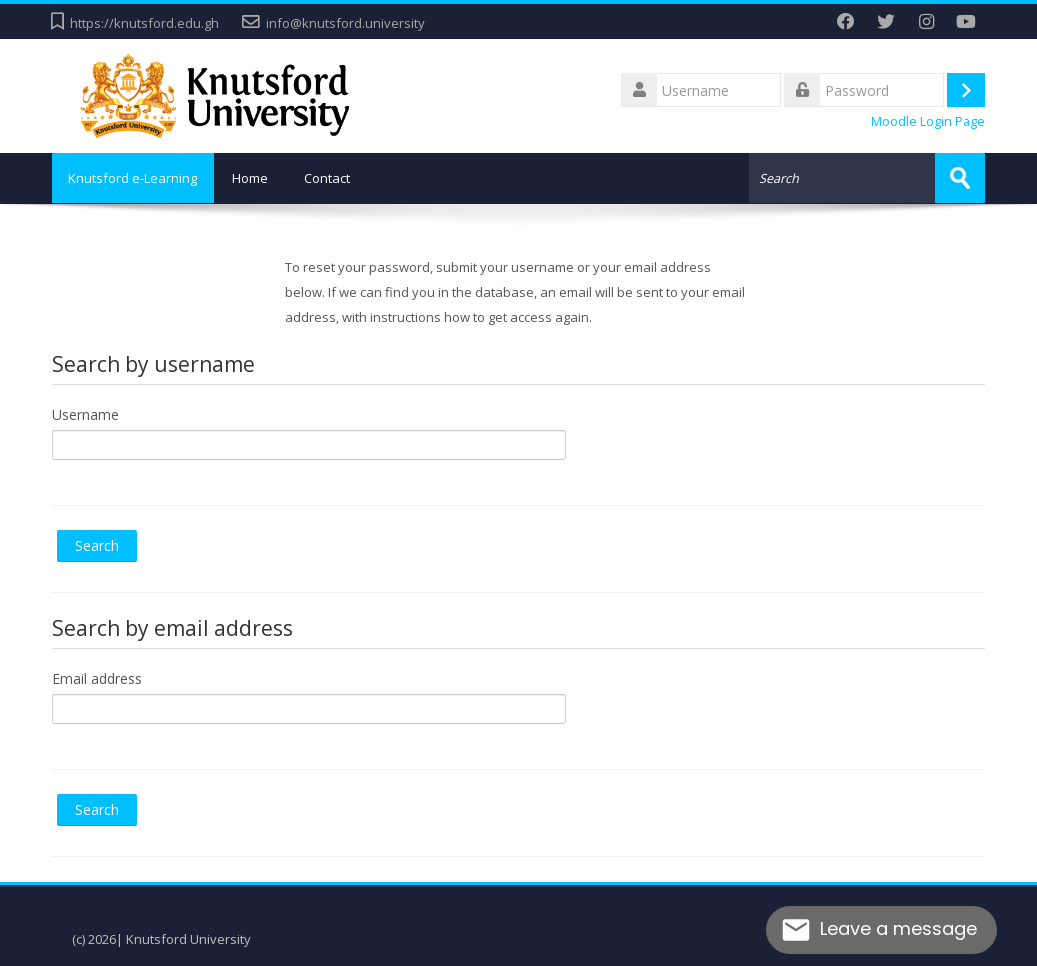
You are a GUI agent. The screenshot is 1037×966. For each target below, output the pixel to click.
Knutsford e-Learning (136, 178)
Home (257, 178)
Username (85, 413)
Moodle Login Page (928, 121)
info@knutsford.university (345, 23)
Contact (334, 178)
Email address (97, 677)
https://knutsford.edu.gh (144, 23)
